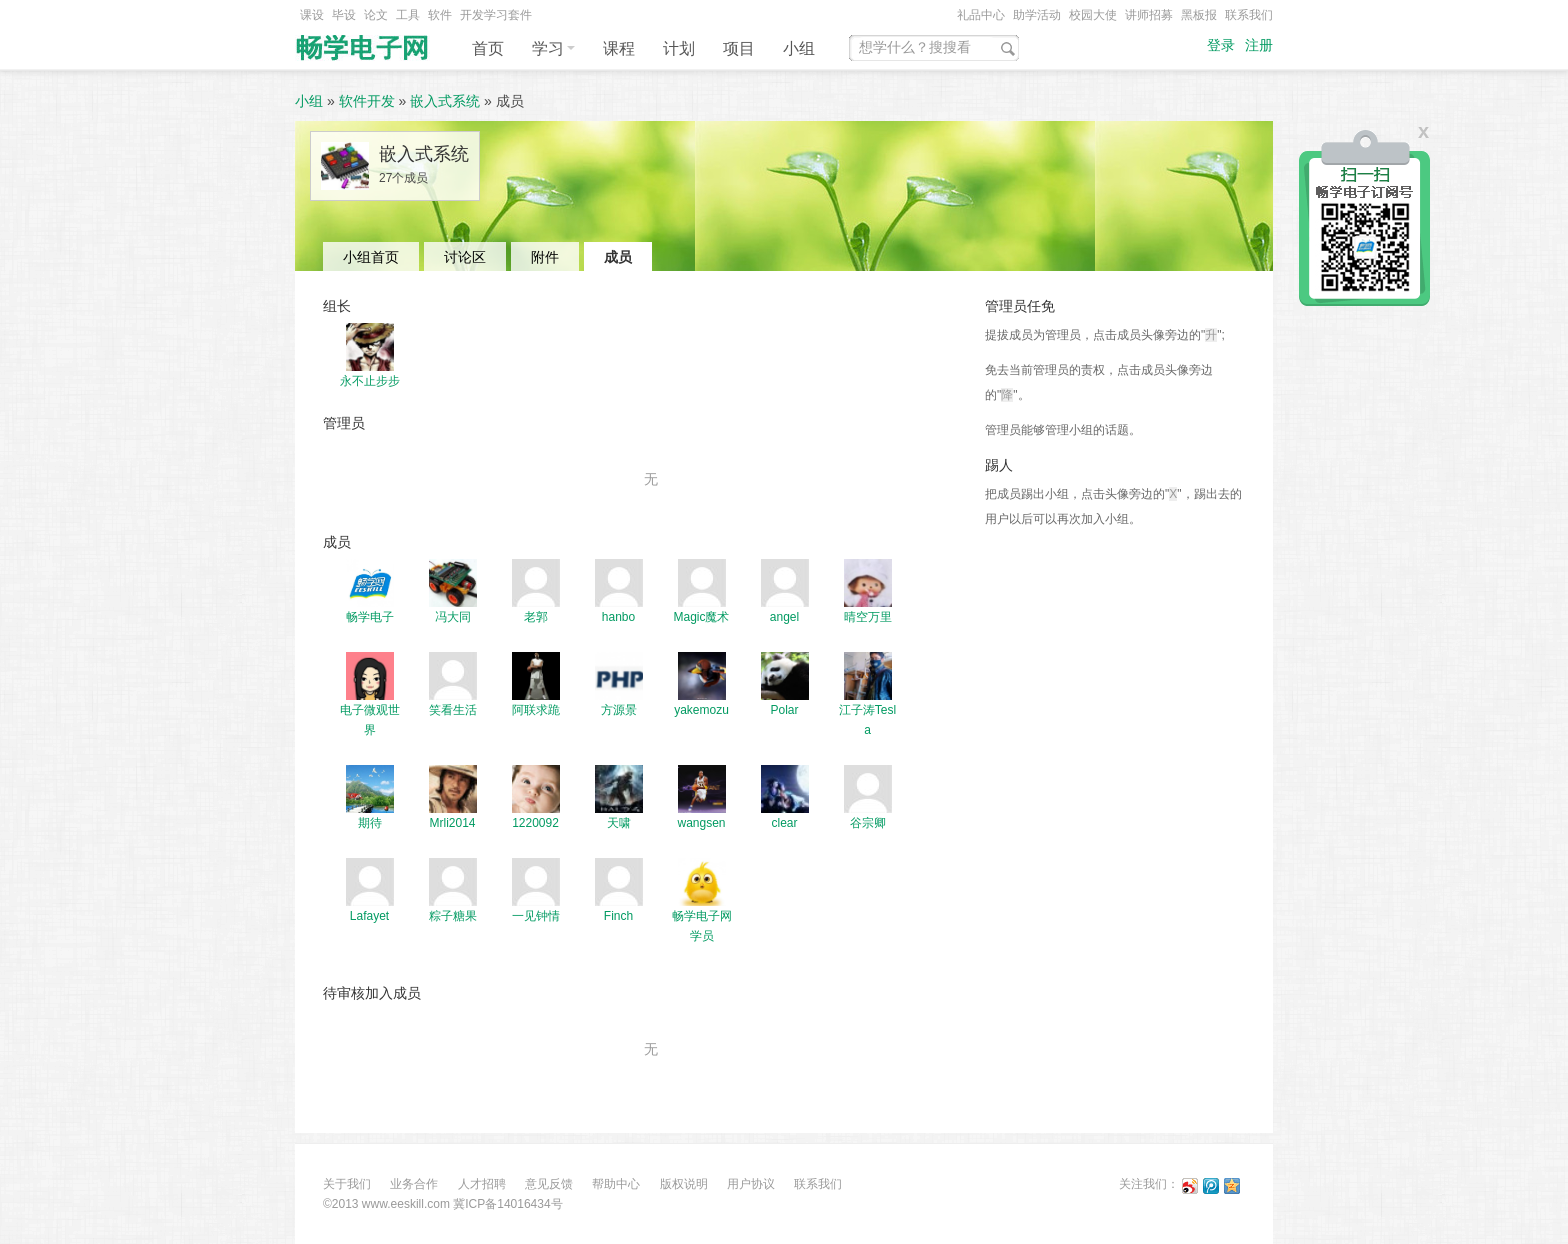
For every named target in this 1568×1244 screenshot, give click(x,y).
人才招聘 (482, 1184)
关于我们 (347, 1184)
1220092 (535, 823)
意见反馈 (549, 1184)
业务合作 (414, 1184)
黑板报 (1199, 15)
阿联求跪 (536, 710)
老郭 (536, 617)
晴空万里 (868, 617)
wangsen (701, 823)
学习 (553, 48)
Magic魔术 (701, 617)
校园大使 (1093, 15)
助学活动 (1037, 15)
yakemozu (701, 710)
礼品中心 (981, 15)
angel (784, 617)
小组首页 (371, 257)
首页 (488, 48)
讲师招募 (1149, 15)
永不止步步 (370, 381)
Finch (618, 916)
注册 (1259, 45)
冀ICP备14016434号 (507, 1204)
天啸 (619, 823)
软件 (440, 15)
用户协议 (751, 1184)
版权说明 (684, 1184)
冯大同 (453, 617)
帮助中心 (616, 1184)
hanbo (618, 617)
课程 (619, 48)
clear (784, 823)
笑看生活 (453, 710)
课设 (312, 15)
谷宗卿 (868, 823)
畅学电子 (370, 617)
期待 (370, 823)
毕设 (344, 15)
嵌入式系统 (445, 101)
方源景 (619, 710)
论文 (376, 15)
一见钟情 (536, 916)
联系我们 (1249, 15)
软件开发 (367, 101)
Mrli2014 (452, 823)
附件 (545, 257)
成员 (618, 257)
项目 (739, 48)
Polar (784, 710)
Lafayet (369, 916)
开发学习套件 (496, 15)
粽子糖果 (453, 916)
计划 (679, 48)
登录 (1221, 45)
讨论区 (465, 257)
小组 (799, 48)
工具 (408, 15)
